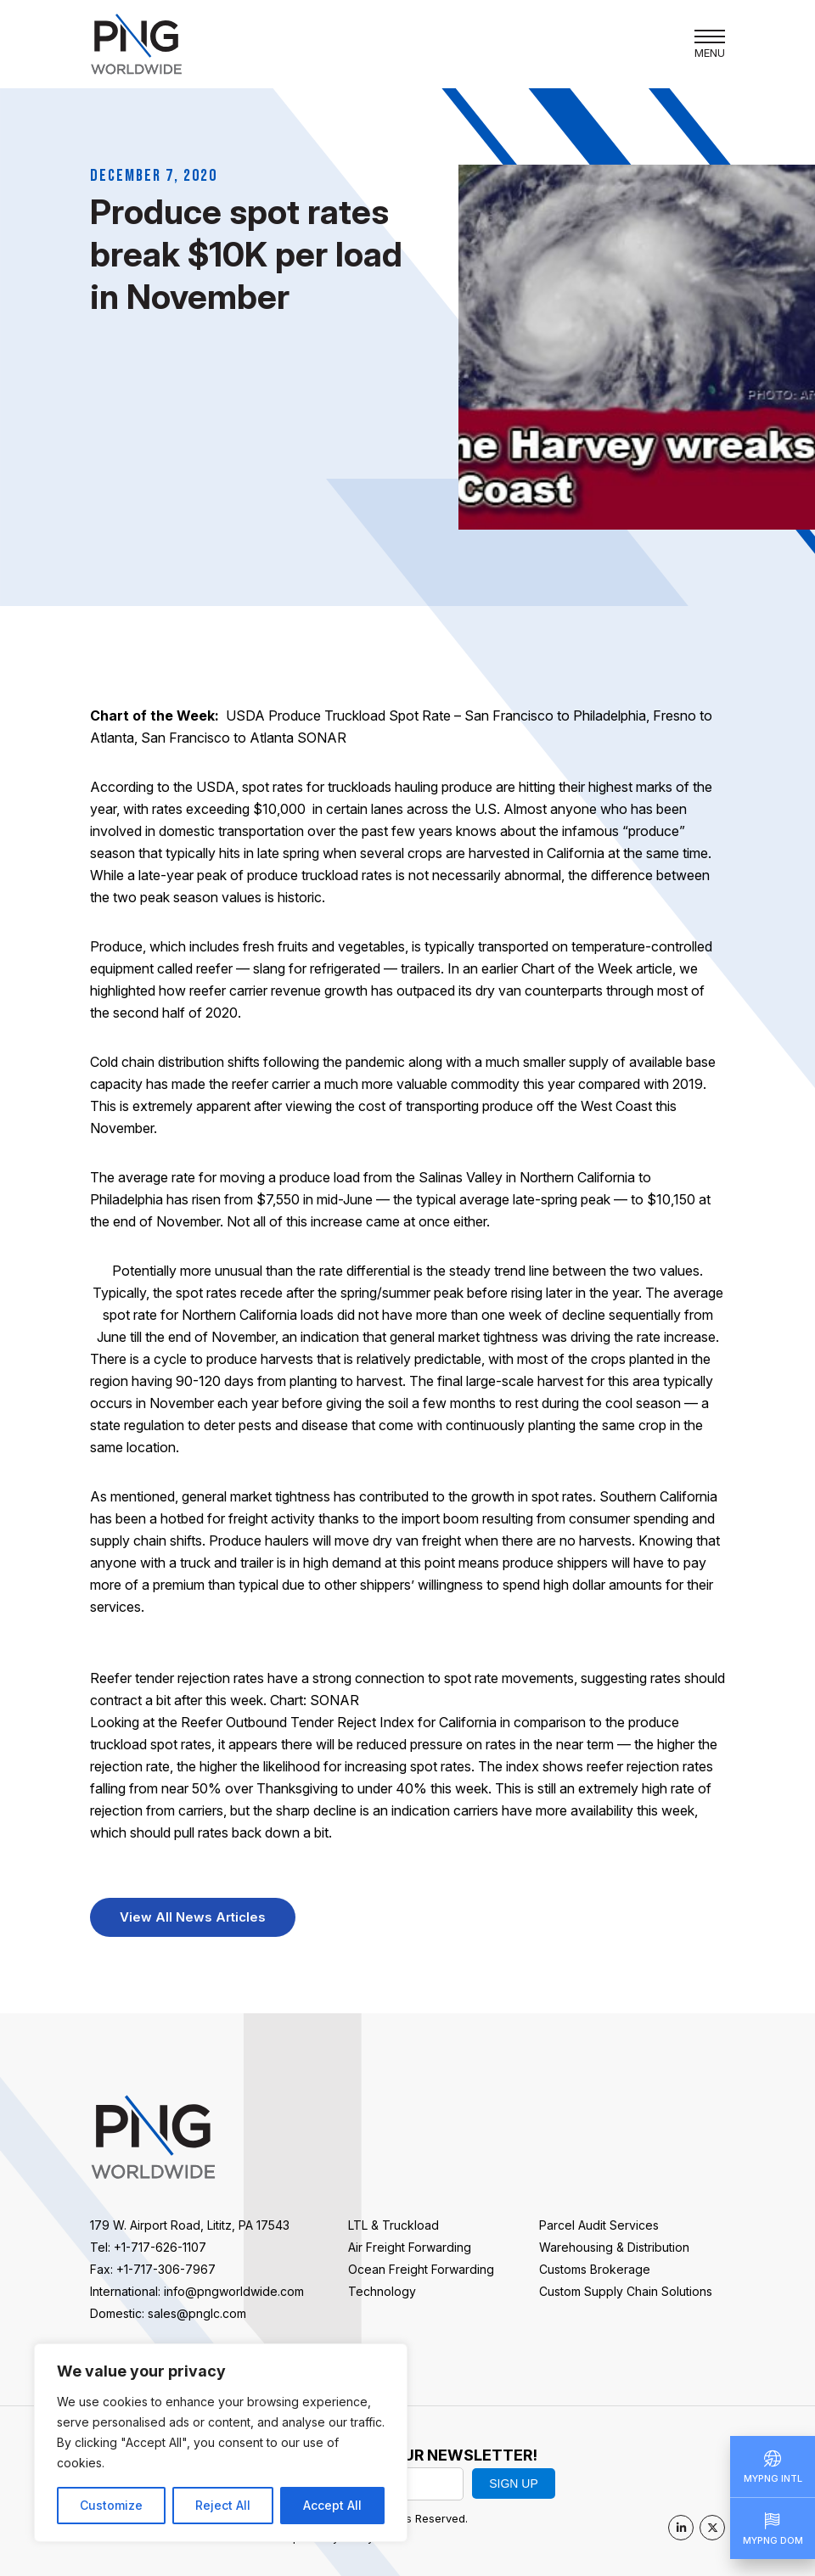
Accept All (332, 2505)
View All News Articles (193, 1917)
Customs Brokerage (594, 2269)
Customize (111, 2505)
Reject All (222, 2505)
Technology (382, 2291)
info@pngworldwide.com (234, 2291)
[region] (221, 2442)
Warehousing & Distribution (614, 2247)
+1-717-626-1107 (160, 2247)
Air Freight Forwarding (409, 2247)
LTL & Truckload (393, 2225)
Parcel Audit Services (599, 2225)
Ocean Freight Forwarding (421, 2269)
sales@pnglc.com (197, 2313)
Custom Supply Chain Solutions (625, 2291)
